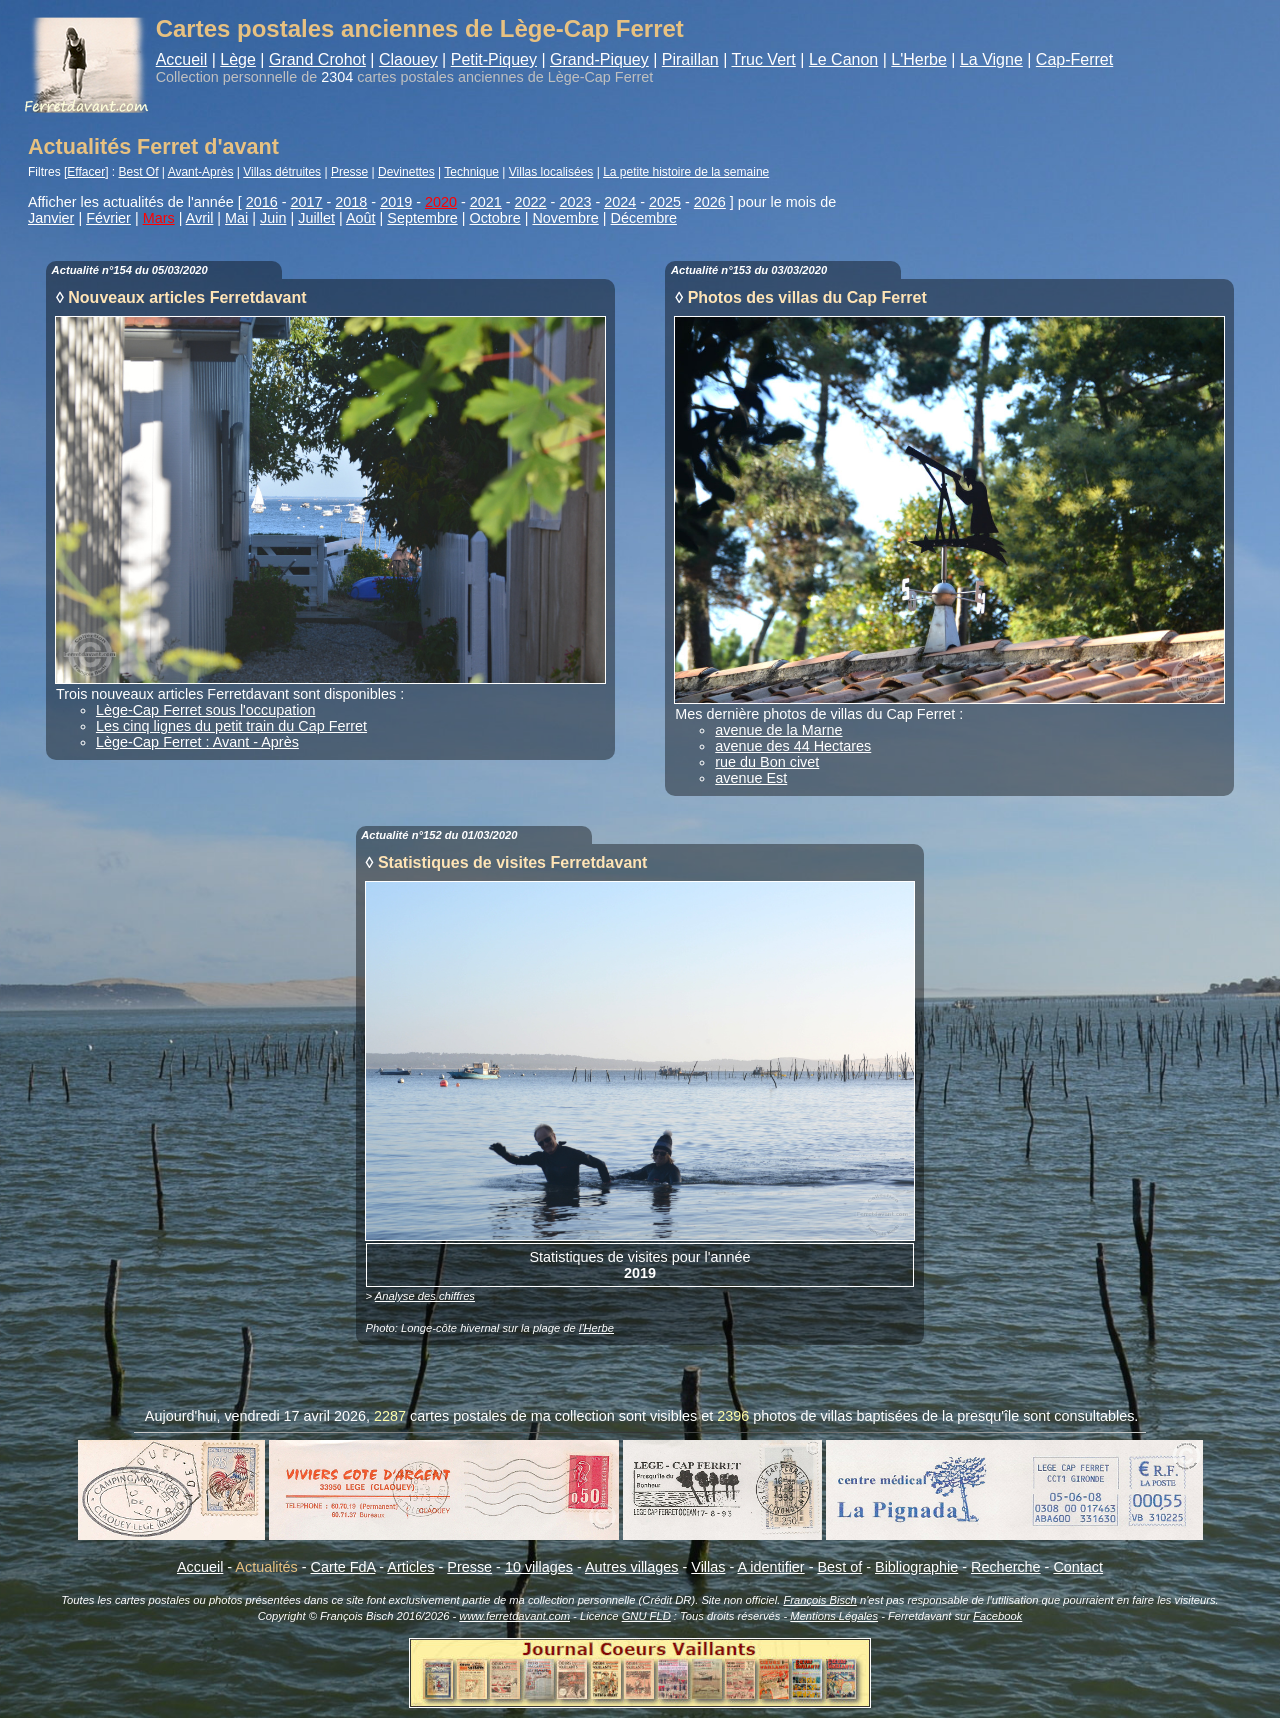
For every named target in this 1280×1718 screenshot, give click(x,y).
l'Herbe (596, 1328)
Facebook (997, 1616)
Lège (238, 59)
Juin (273, 218)
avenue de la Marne (778, 730)
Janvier (51, 218)
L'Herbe (919, 59)
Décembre (644, 218)
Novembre (565, 218)
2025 (665, 202)
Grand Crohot (317, 59)
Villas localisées (551, 172)
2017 (307, 202)
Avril (200, 218)
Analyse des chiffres (425, 1296)
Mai (236, 218)
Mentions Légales (834, 1616)
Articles (410, 1567)
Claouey (408, 59)
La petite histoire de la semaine (686, 172)
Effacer (86, 172)
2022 (531, 202)
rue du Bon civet (767, 762)
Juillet (316, 218)
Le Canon (843, 59)
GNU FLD (646, 1616)
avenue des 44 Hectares (793, 746)
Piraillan (690, 59)
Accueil (182, 59)
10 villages (539, 1567)
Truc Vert (764, 59)
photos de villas (802, 1416)
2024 (620, 202)
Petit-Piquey (494, 59)
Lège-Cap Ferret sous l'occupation (206, 710)
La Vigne (991, 59)
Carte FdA (343, 1567)
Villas (708, 1567)
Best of (839, 1567)
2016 (262, 202)
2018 (351, 202)
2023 (575, 202)
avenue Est (751, 778)
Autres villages (632, 1567)
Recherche (1006, 1567)
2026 (710, 202)
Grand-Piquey (599, 59)
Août (361, 218)
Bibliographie (916, 1567)
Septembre (422, 218)
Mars (159, 218)
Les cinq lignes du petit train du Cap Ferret (231, 726)
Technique (471, 172)
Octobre (494, 218)
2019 (396, 202)
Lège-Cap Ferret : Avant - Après (197, 742)
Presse (349, 172)
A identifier (770, 1567)
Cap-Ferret (1074, 59)
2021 (486, 202)
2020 (441, 202)
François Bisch (819, 1600)
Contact (1078, 1567)
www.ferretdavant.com (514, 1616)
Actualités (266, 1567)
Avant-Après (201, 172)
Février (108, 218)
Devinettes (406, 172)
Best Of (139, 172)
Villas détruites (282, 172)
